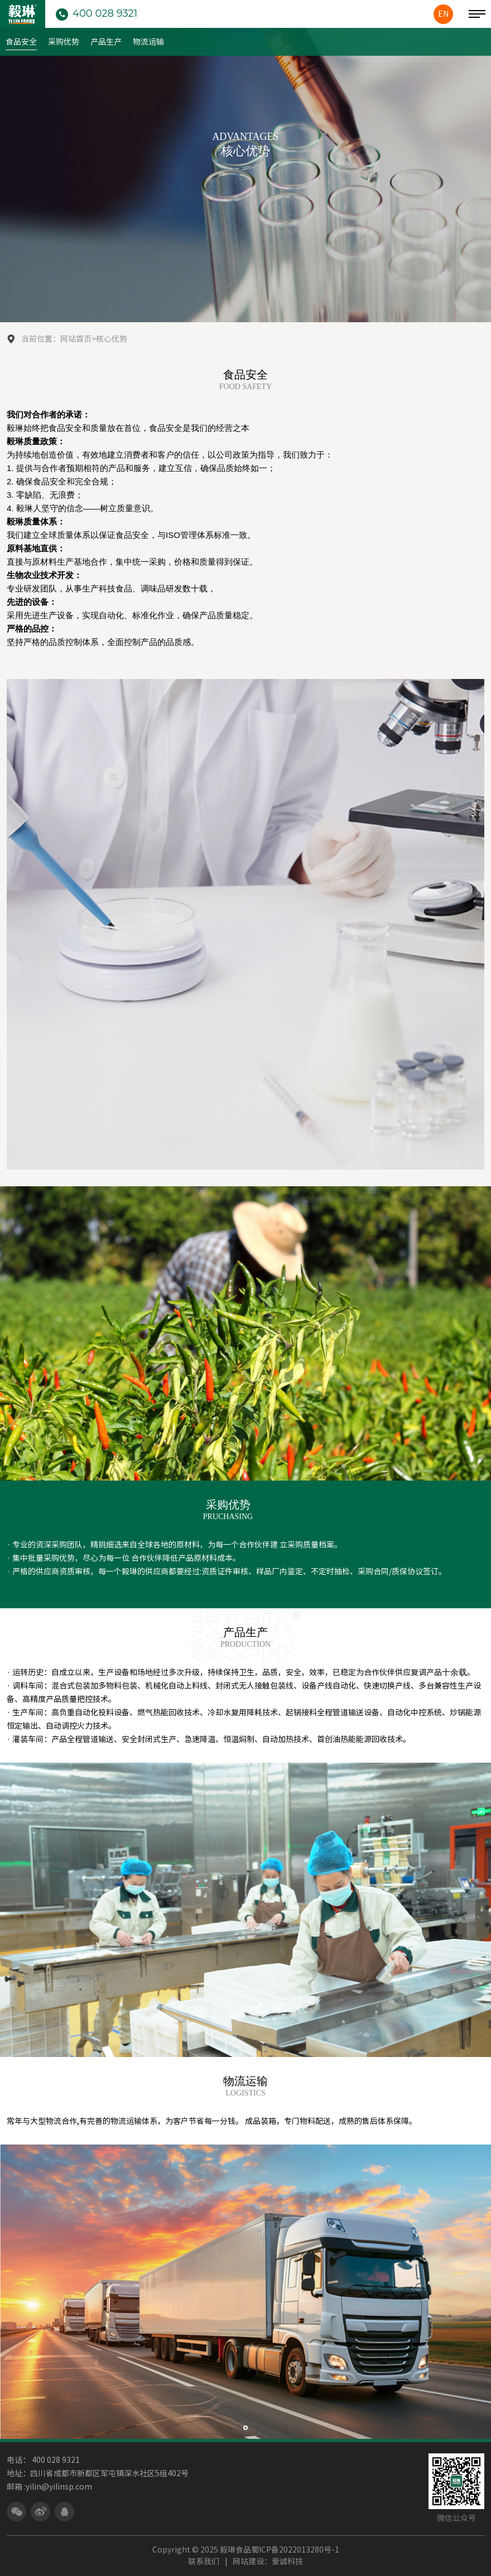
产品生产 (106, 42)
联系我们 (203, 2561)
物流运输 (148, 42)
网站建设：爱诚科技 (268, 2561)
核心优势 (111, 339)
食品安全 (21, 42)
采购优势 (63, 42)
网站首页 (76, 339)
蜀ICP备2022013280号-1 (295, 2550)
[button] (245, 2427)
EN (443, 14)
